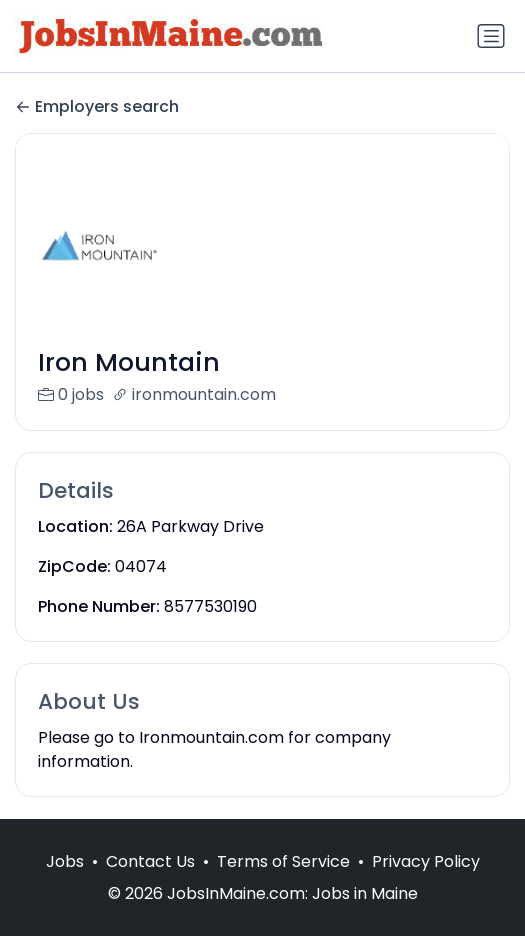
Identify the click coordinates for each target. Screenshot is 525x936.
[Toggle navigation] (491, 36)
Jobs (65, 882)
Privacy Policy (426, 882)
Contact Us (150, 882)
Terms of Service (283, 882)
